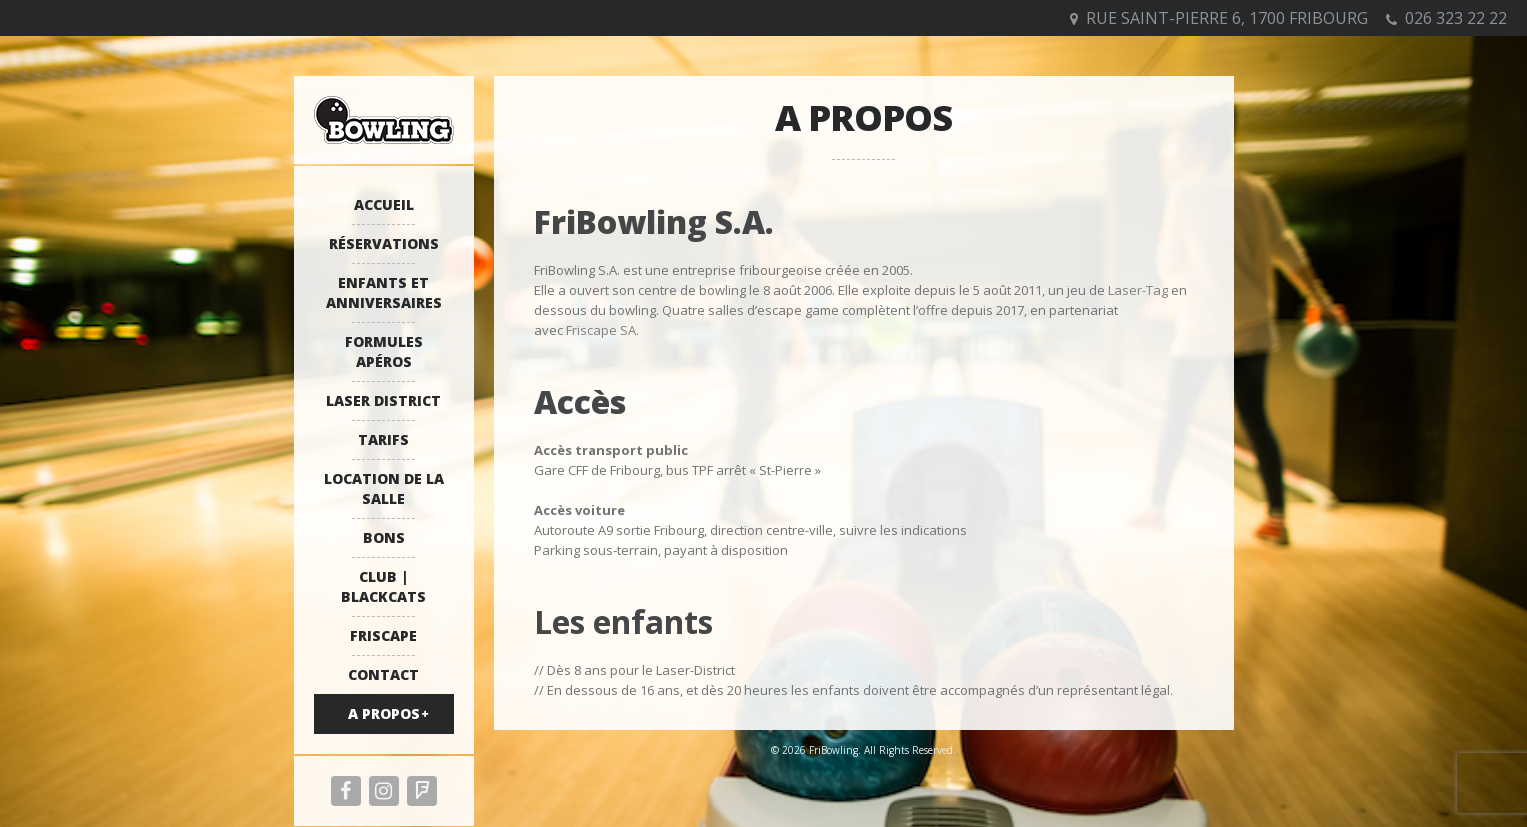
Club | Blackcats (383, 586)
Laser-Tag (1138, 290)
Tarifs (383, 439)
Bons (384, 537)
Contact (383, 674)
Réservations (384, 243)
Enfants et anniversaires (384, 292)
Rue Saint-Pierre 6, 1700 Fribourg (1227, 18)
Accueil (384, 204)
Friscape (383, 635)
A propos (384, 713)
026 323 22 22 (1456, 18)
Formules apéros (384, 351)
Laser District (383, 400)
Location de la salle (384, 488)
